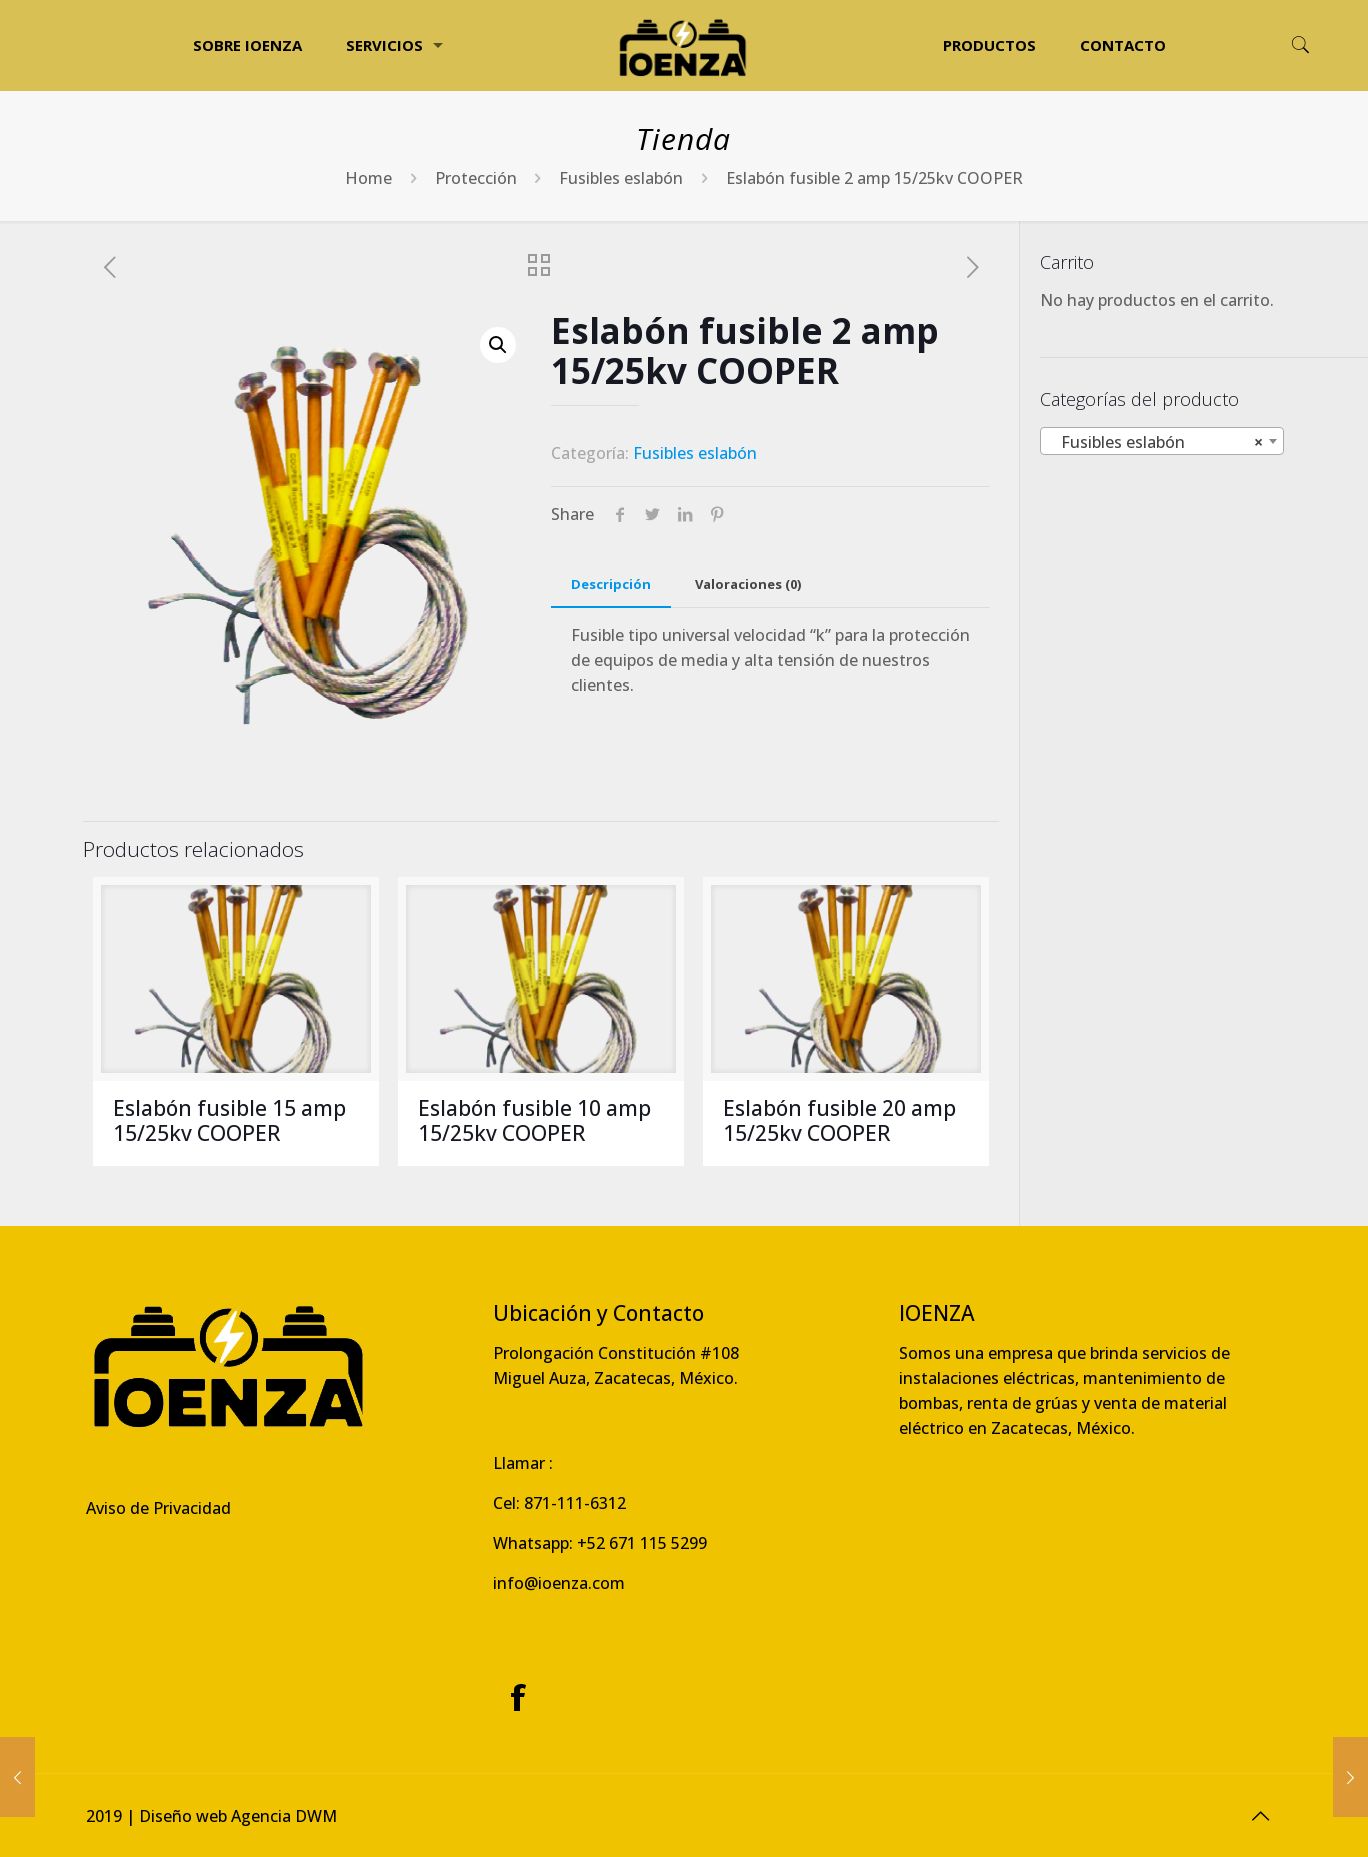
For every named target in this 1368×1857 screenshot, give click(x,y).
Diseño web (183, 1816)
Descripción (611, 584)
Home (368, 178)
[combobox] (1162, 441)
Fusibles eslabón (621, 178)
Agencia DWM (284, 1816)
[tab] (611, 584)
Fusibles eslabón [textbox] (1156, 442)
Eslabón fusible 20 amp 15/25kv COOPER (839, 1120)
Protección (476, 178)
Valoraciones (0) (748, 584)
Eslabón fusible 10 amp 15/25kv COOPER (534, 1120)
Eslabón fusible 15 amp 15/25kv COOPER (229, 1120)
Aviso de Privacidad (158, 1508)
